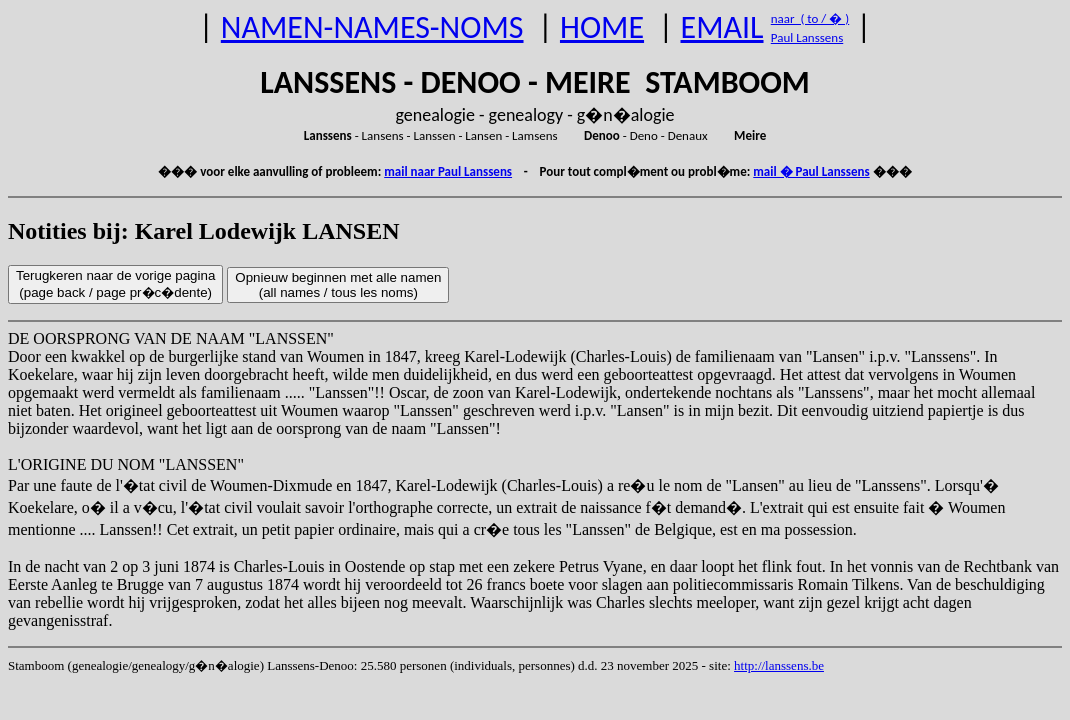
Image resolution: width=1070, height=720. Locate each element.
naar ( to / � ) (810, 18)
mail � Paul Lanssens (811, 171)
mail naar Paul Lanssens (448, 171)
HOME (602, 27)
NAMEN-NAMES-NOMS (372, 27)
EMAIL (722, 27)
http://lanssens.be (779, 665)
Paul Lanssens (807, 37)
